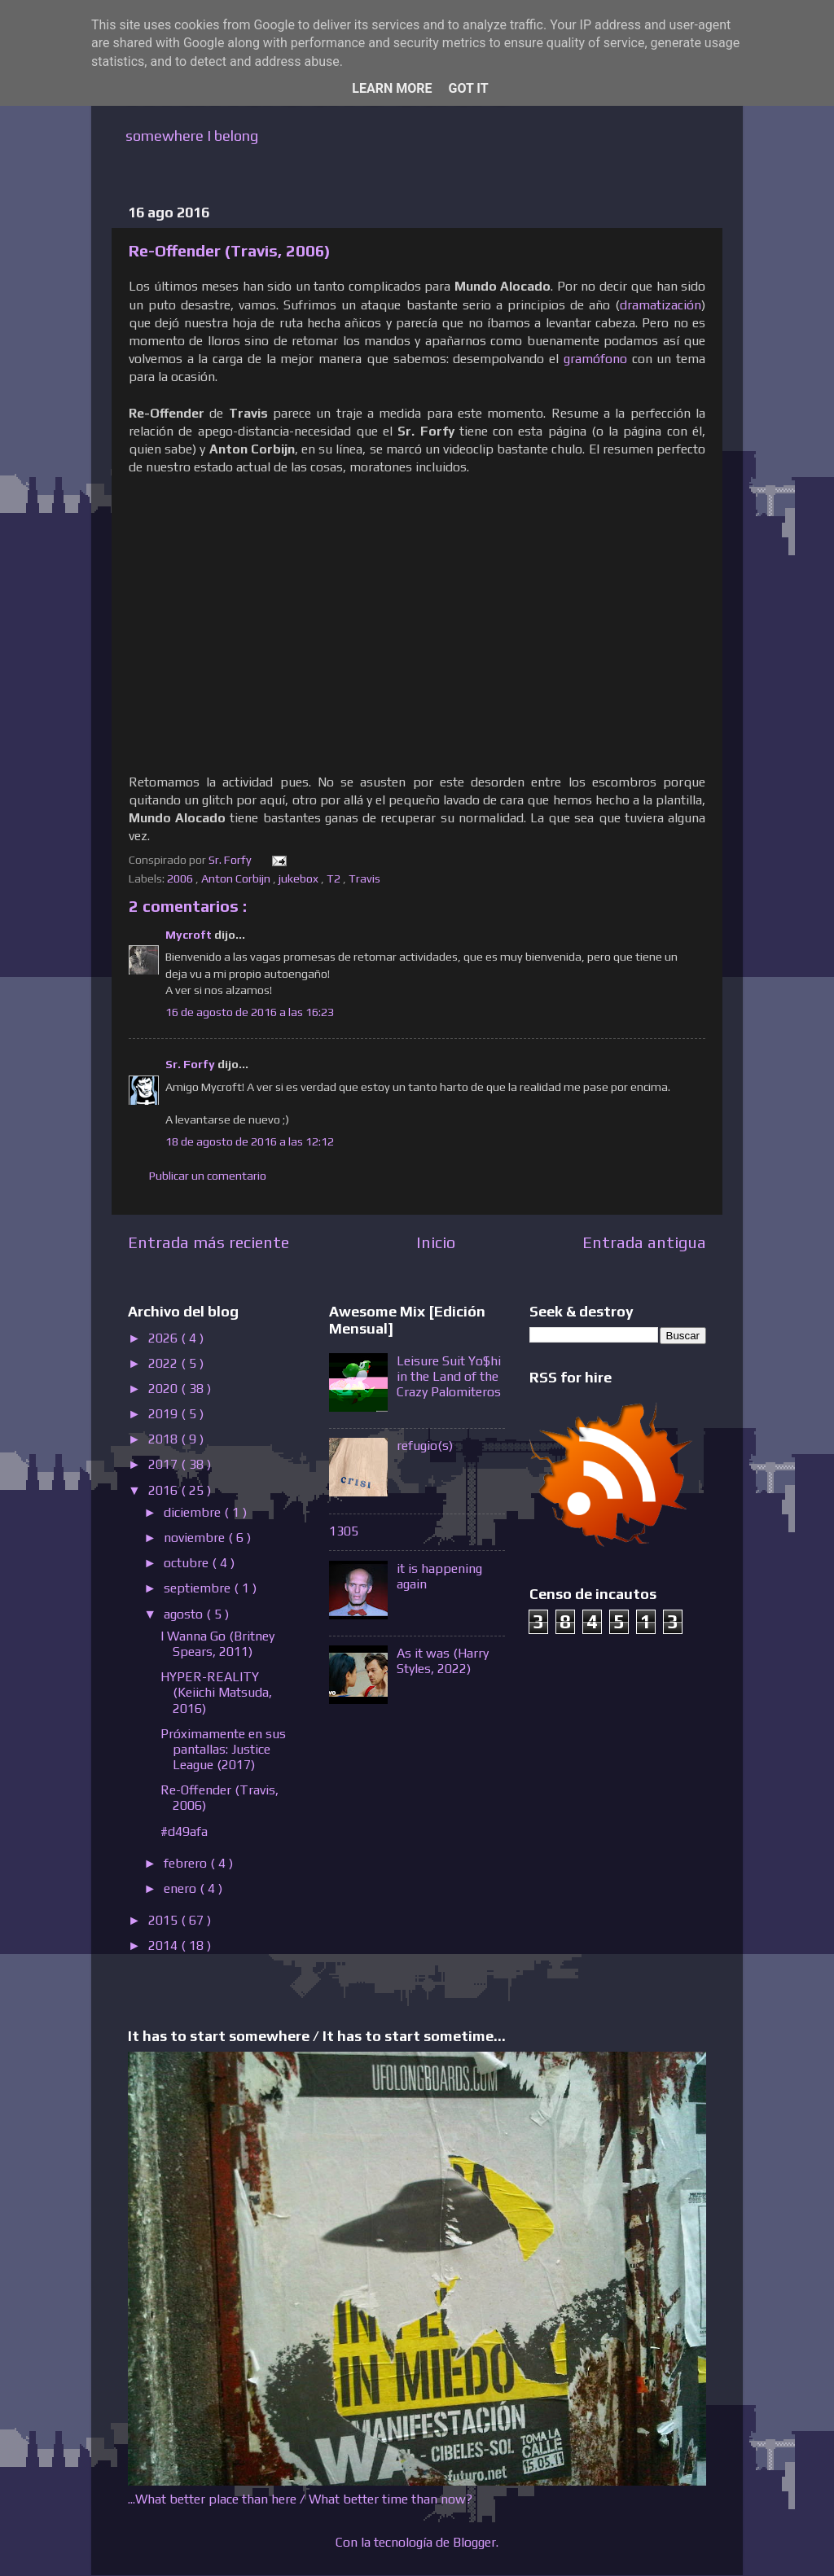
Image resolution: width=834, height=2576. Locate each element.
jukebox (300, 878)
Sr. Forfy (191, 1064)
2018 (164, 1439)
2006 (181, 878)
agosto (185, 1614)
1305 (343, 1531)
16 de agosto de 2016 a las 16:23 (249, 1012)
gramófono (595, 358)
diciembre (194, 1512)
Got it (468, 88)
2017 (164, 1464)
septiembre (199, 1588)
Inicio (435, 1242)
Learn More (392, 88)
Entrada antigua (644, 1242)
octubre (188, 1563)
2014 (164, 1945)
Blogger (474, 2542)
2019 (164, 1414)
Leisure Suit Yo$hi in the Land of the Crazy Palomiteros (449, 1376)
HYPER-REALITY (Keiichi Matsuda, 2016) (216, 1692)
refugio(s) (425, 1445)
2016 (164, 1490)
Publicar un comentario (207, 1175)
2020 (164, 1388)
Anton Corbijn (237, 878)
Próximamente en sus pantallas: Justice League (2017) (223, 1749)
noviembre (196, 1537)
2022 (164, 1363)
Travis (366, 878)
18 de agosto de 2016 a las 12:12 (249, 1141)
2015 (164, 1920)
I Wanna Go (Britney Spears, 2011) (217, 1643)
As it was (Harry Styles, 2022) (443, 1660)
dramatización (660, 304)
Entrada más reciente (208, 1242)
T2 (335, 878)
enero (182, 1888)
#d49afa (184, 1831)
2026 (164, 1338)
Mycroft (189, 934)
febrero (187, 1863)
